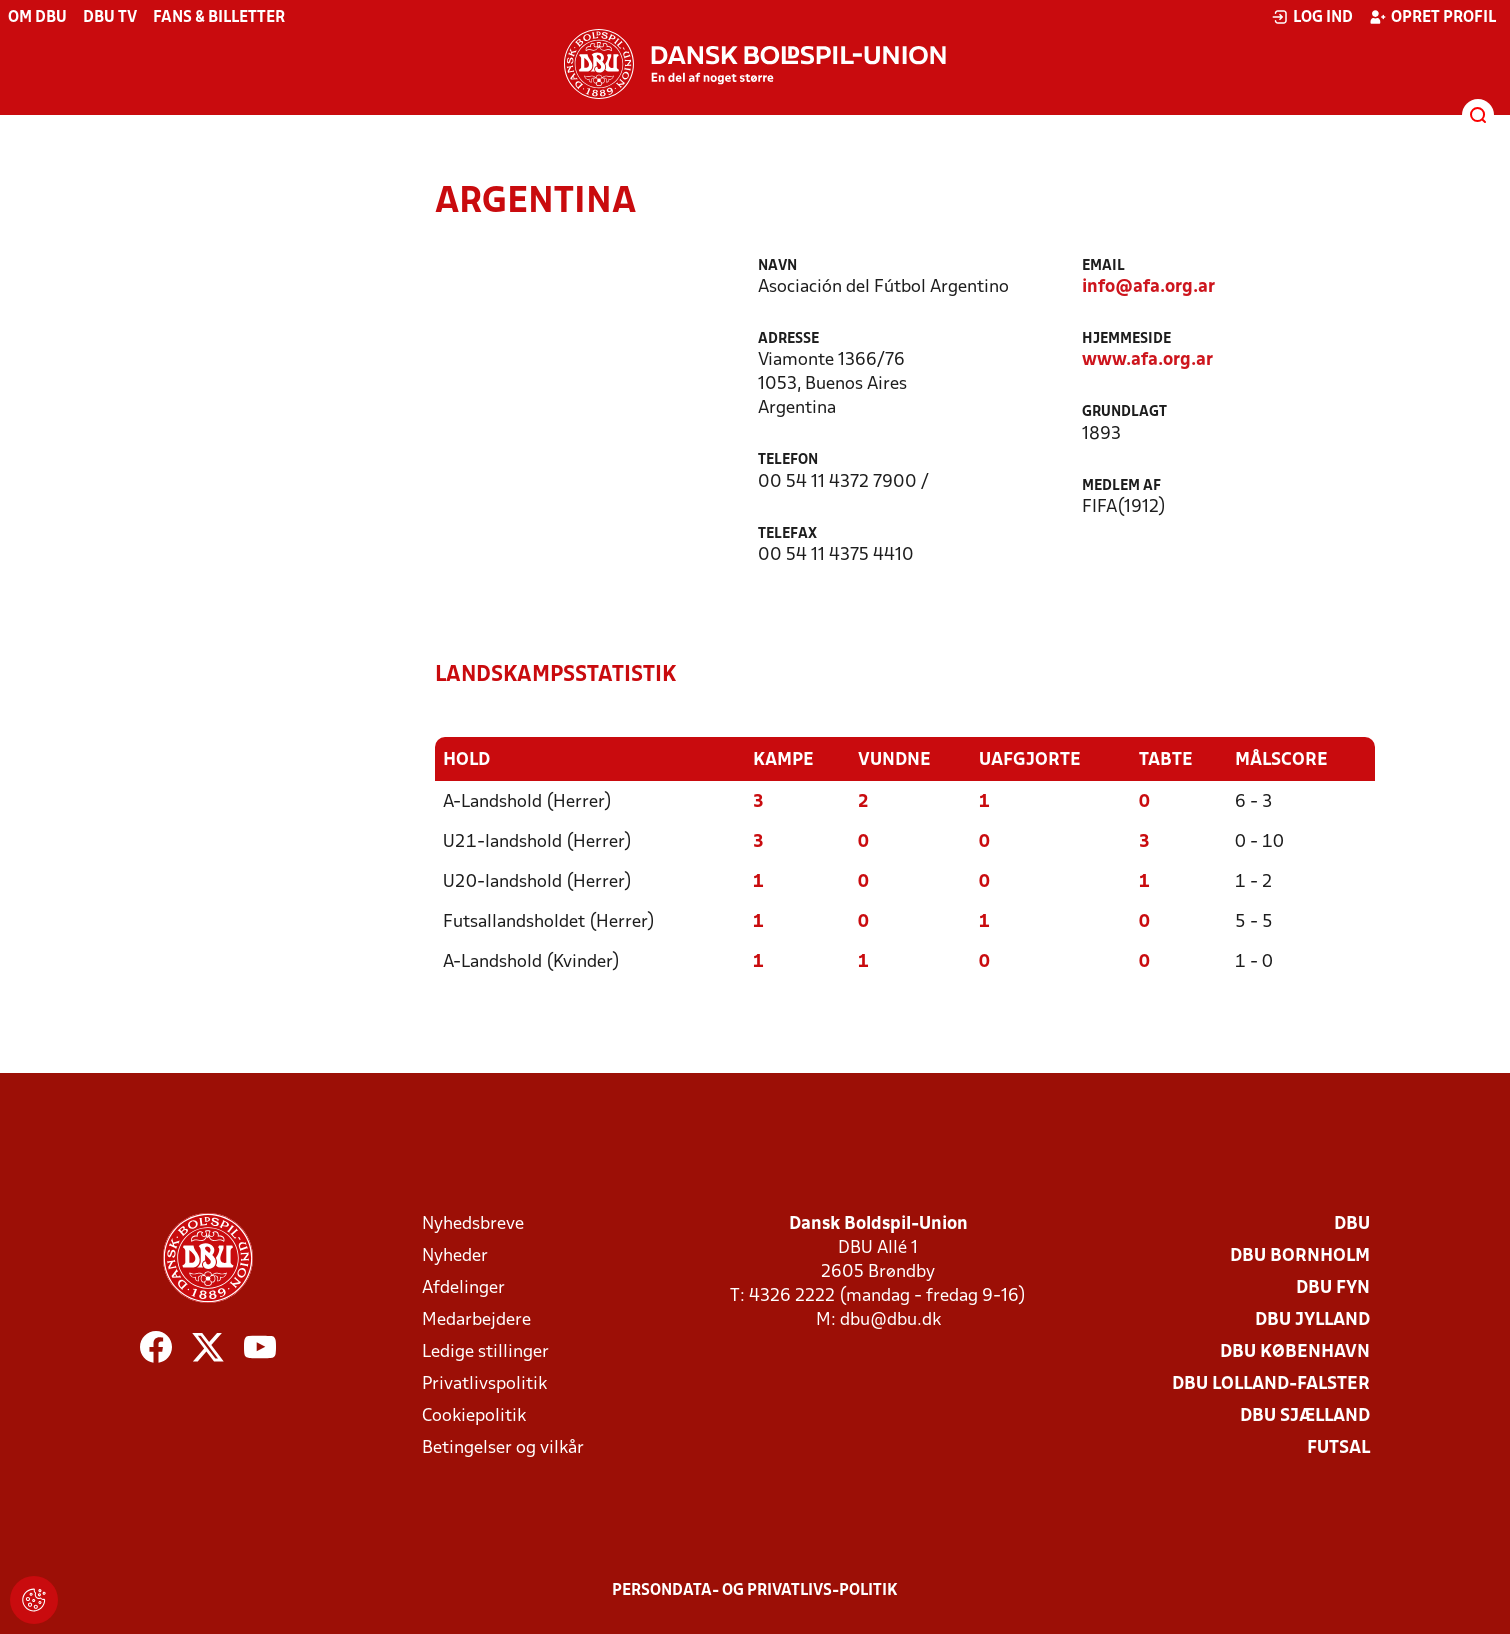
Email (1103, 266)
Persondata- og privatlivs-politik (755, 1591)
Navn (777, 266)
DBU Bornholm (1300, 1256)
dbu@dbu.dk (890, 1320)
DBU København (1295, 1352)
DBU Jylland (1312, 1320)
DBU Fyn (1333, 1288)
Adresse (788, 339)
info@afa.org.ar (1148, 287)
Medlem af (1121, 486)
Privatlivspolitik (484, 1384)
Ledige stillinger (485, 1352)
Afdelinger (463, 1288)
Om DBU (37, 18)
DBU (1352, 1224)
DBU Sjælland (1305, 1416)
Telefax (787, 534)
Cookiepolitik (474, 1416)
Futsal (1338, 1448)
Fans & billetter (219, 18)
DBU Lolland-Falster (1271, 1384)
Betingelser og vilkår (503, 1448)
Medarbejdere (476, 1320)
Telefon (788, 460)
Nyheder (455, 1256)
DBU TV (110, 18)
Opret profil (1432, 17)
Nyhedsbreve (473, 1224)
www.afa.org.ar (1147, 360)
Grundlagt (1124, 412)
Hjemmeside (1126, 339)
